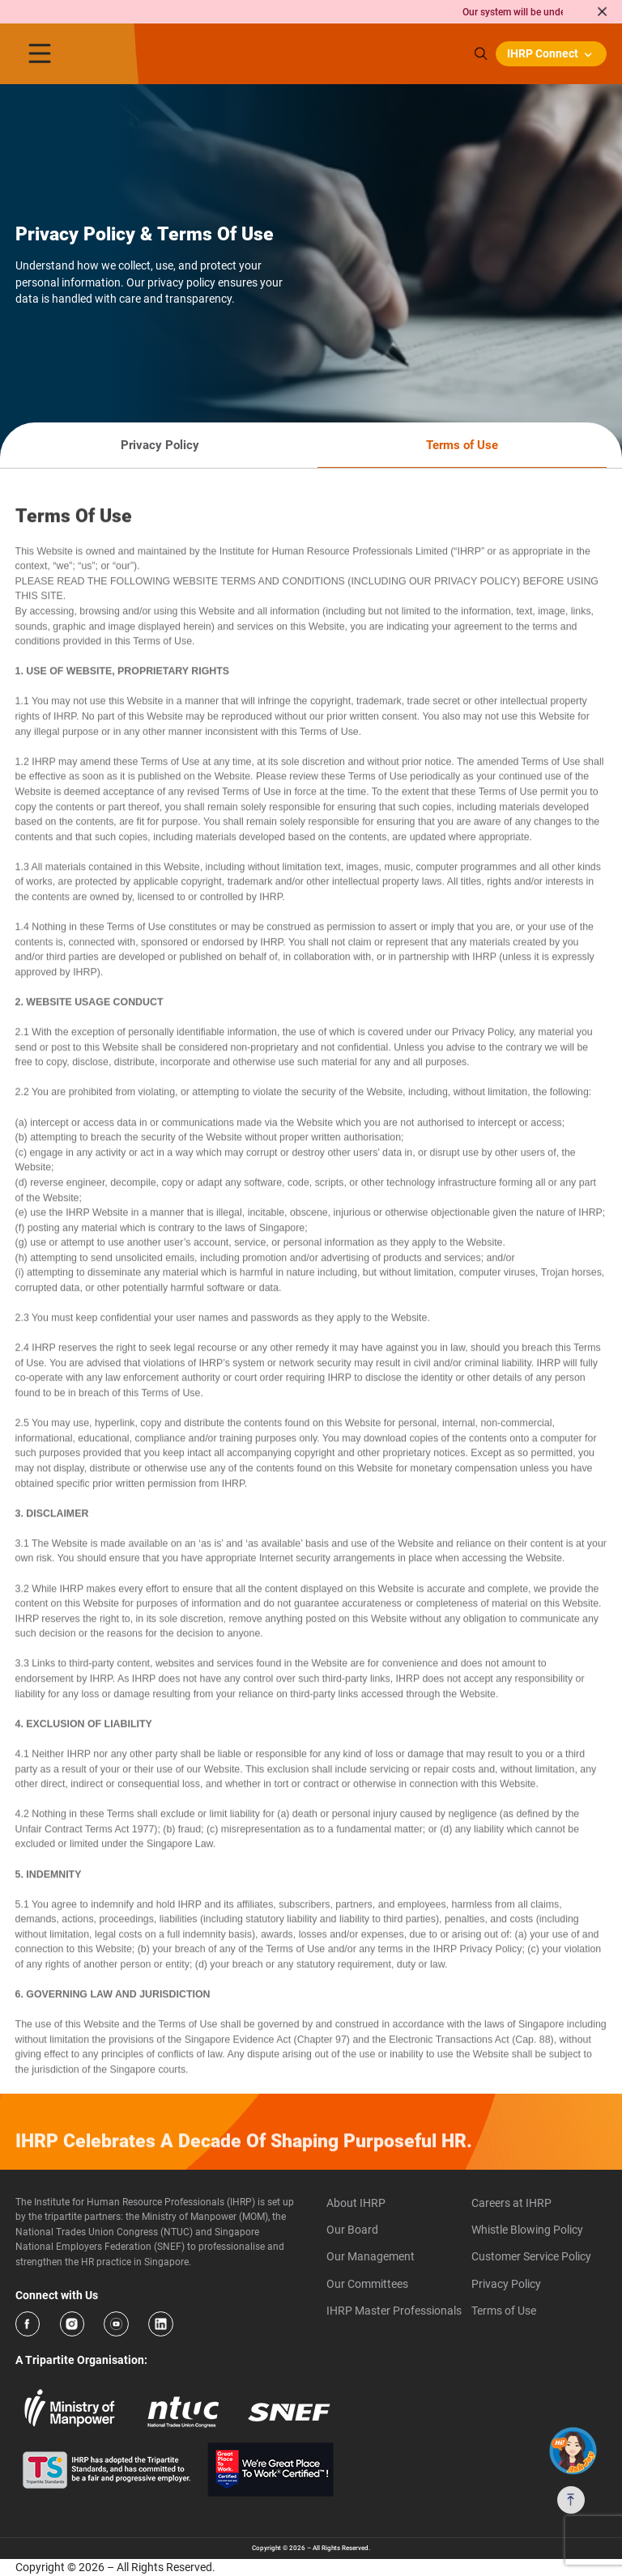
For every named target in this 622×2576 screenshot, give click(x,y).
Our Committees (367, 2283)
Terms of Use (503, 2310)
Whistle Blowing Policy (527, 2229)
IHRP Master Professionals (394, 2310)
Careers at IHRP (511, 2202)
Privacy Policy (506, 2283)
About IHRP (356, 2202)
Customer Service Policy (531, 2256)
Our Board (352, 2229)
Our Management (370, 2256)
